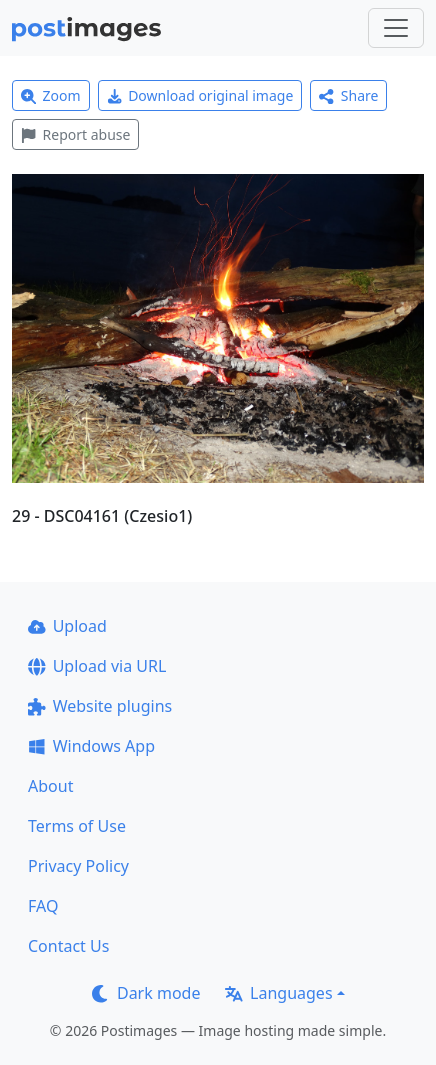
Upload (67, 626)
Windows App (91, 746)
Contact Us (68, 946)
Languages (278, 993)
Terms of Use (77, 826)
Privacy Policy (78, 866)
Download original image (200, 95)
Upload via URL (97, 666)
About (50, 786)
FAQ (43, 906)
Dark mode (146, 993)
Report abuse (75, 134)
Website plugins (100, 706)
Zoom (51, 95)
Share (348, 95)
